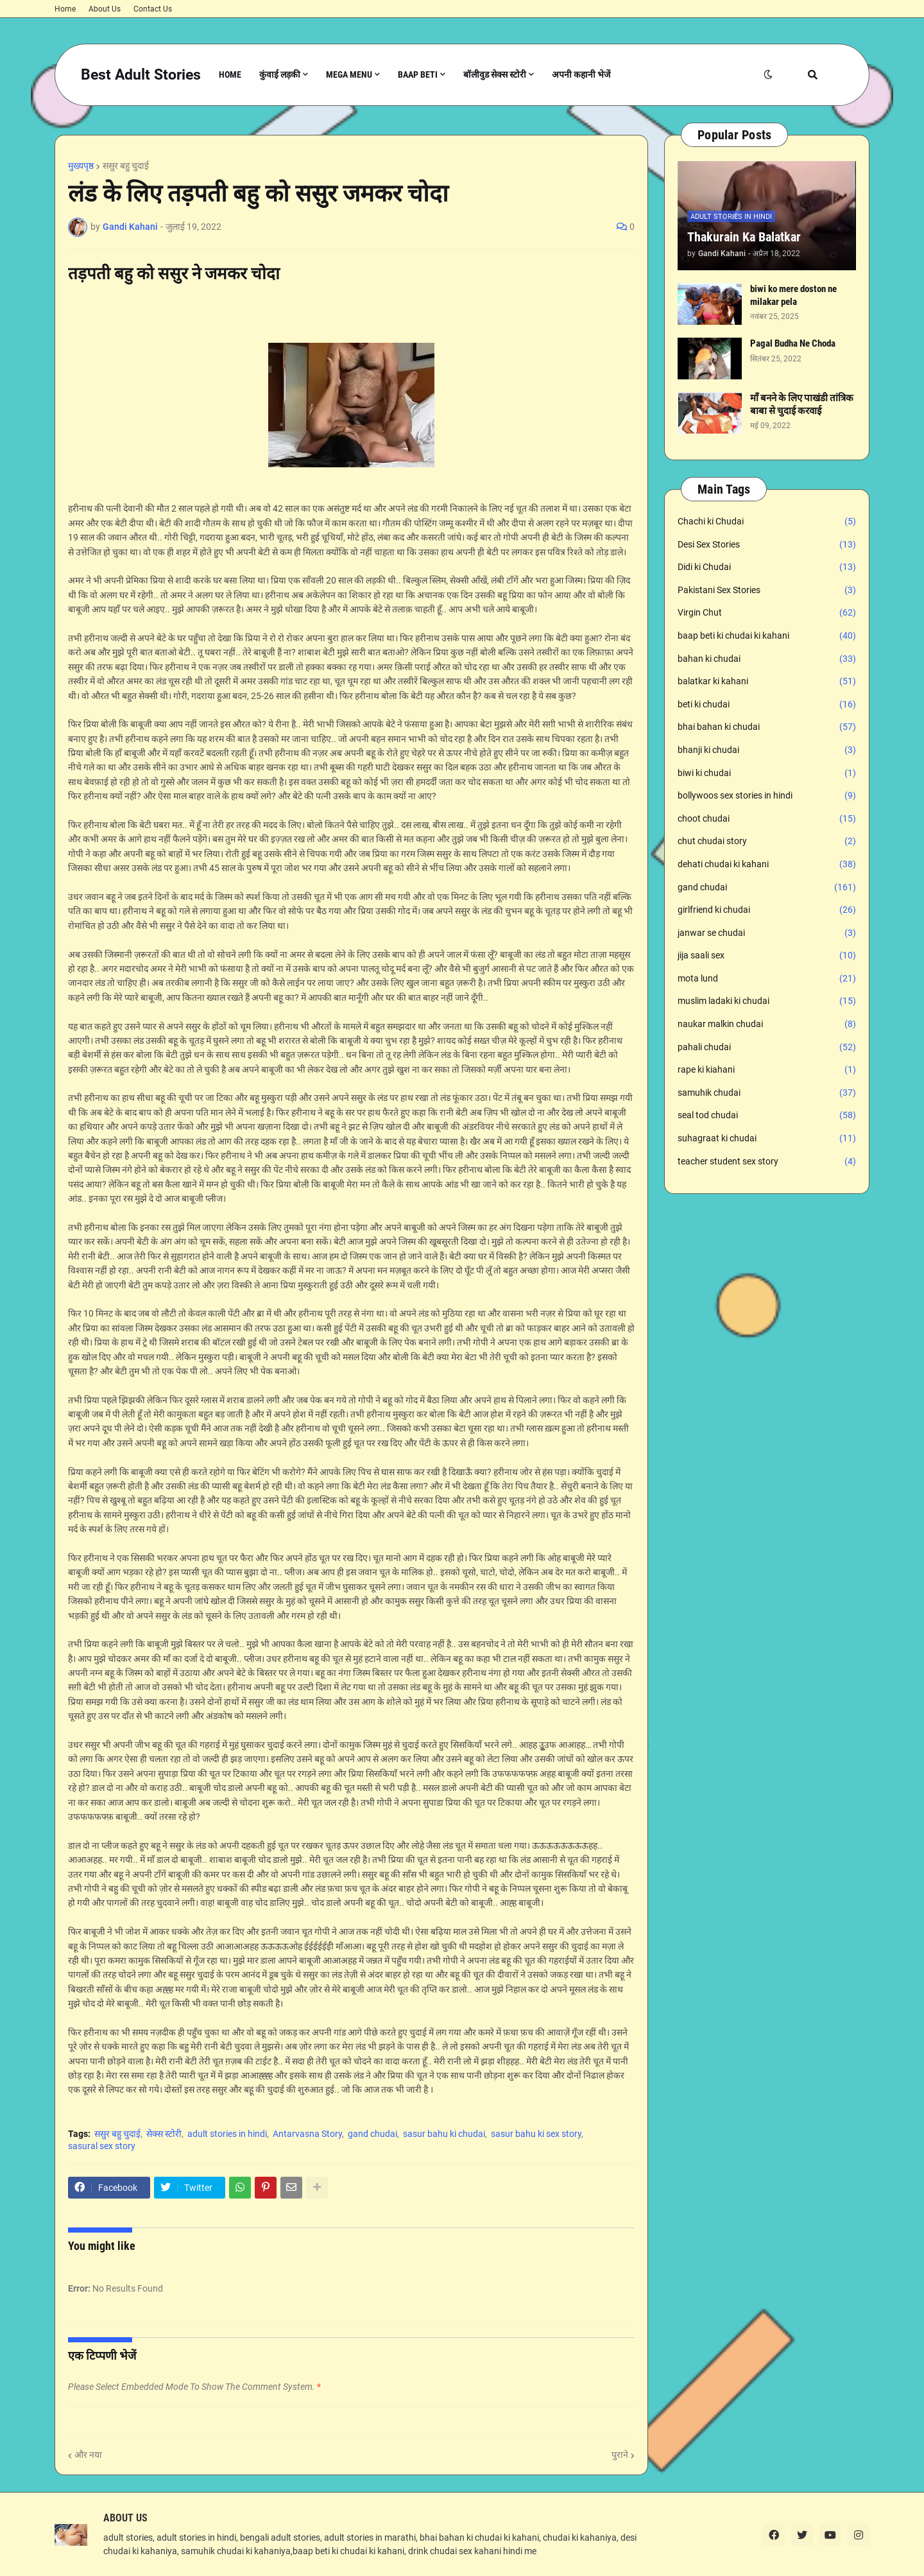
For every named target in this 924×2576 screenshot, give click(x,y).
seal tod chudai (767, 1115)
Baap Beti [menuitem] (418, 74)
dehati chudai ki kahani (767, 864)
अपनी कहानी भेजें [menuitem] (581, 74)
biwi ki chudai (767, 773)
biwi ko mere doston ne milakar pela (793, 295)
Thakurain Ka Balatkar (744, 237)
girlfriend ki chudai (767, 910)
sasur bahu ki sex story (536, 2133)
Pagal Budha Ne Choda (792, 343)
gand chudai (372, 2133)
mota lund (767, 978)
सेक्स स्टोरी (164, 2133)
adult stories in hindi (227, 2133)
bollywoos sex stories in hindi (767, 796)
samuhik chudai (767, 1093)
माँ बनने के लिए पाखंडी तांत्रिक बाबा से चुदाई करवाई (801, 404)
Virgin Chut (767, 613)
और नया (88, 2455)
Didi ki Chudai (767, 567)
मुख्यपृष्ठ (81, 165)
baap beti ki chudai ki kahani (767, 636)
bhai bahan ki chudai (767, 727)
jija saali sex (767, 955)
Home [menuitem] (230, 74)
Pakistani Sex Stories (767, 590)
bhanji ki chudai (767, 750)
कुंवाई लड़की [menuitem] (279, 74)
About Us (105, 8)
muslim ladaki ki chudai (767, 1001)
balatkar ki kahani (767, 681)
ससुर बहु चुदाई (126, 165)
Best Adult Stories (141, 74)
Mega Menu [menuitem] (349, 74)
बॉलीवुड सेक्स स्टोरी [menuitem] (494, 74)
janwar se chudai (767, 933)
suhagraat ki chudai (767, 1138)
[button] (768, 74)
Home (65, 8)
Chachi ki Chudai (767, 521)
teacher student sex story (767, 1161)
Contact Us (152, 8)
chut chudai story (767, 841)
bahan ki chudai (767, 659)
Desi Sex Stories (767, 545)
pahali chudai (767, 1047)
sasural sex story (101, 2145)
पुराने (620, 2455)
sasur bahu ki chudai (444, 2133)
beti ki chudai (767, 704)
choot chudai (767, 819)
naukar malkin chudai (767, 1024)
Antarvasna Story (307, 2133)
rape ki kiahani (767, 1070)
